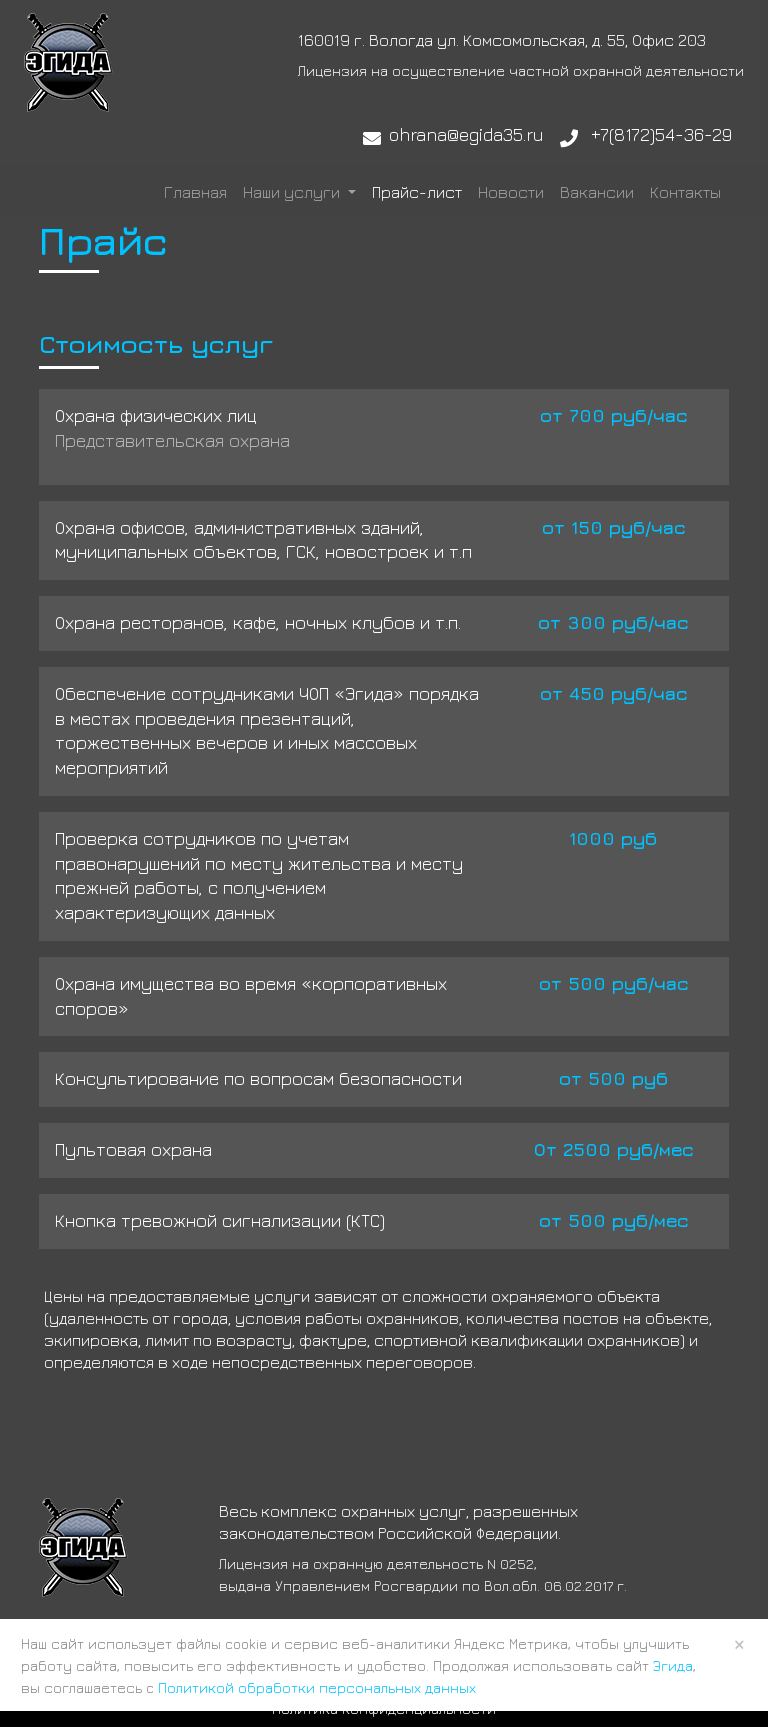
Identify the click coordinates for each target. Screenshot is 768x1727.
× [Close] (739, 1644)
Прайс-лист (417, 192)
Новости (511, 192)
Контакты (685, 192)
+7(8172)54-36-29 (661, 134)
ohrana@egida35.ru (466, 134)
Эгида (673, 1665)
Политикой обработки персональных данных (317, 1687)
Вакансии (597, 192)
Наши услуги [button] (293, 192)
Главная (195, 192)
